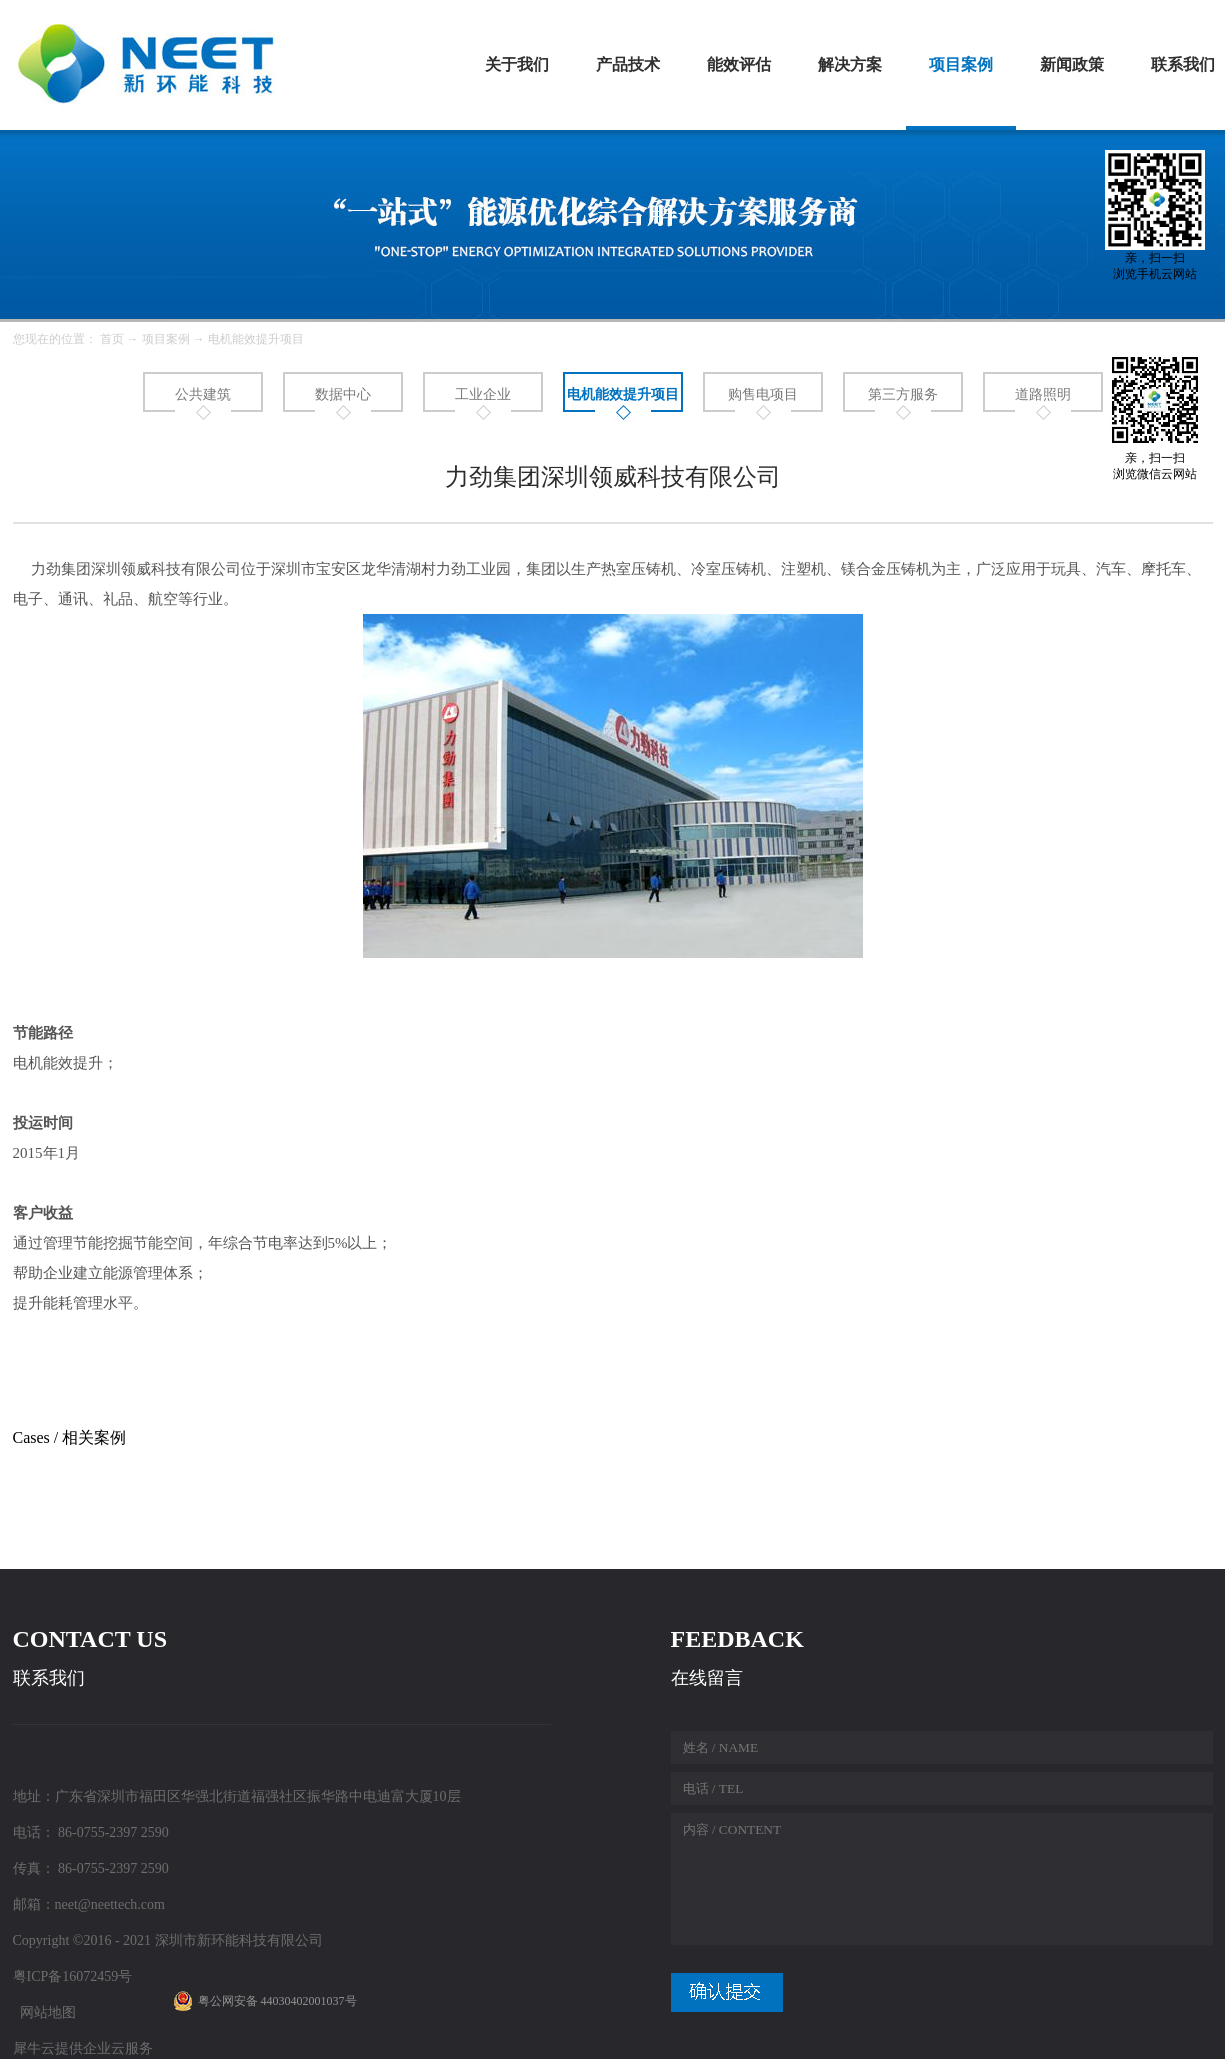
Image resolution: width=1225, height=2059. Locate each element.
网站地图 (44, 2012)
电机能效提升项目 (256, 339)
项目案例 (166, 339)
